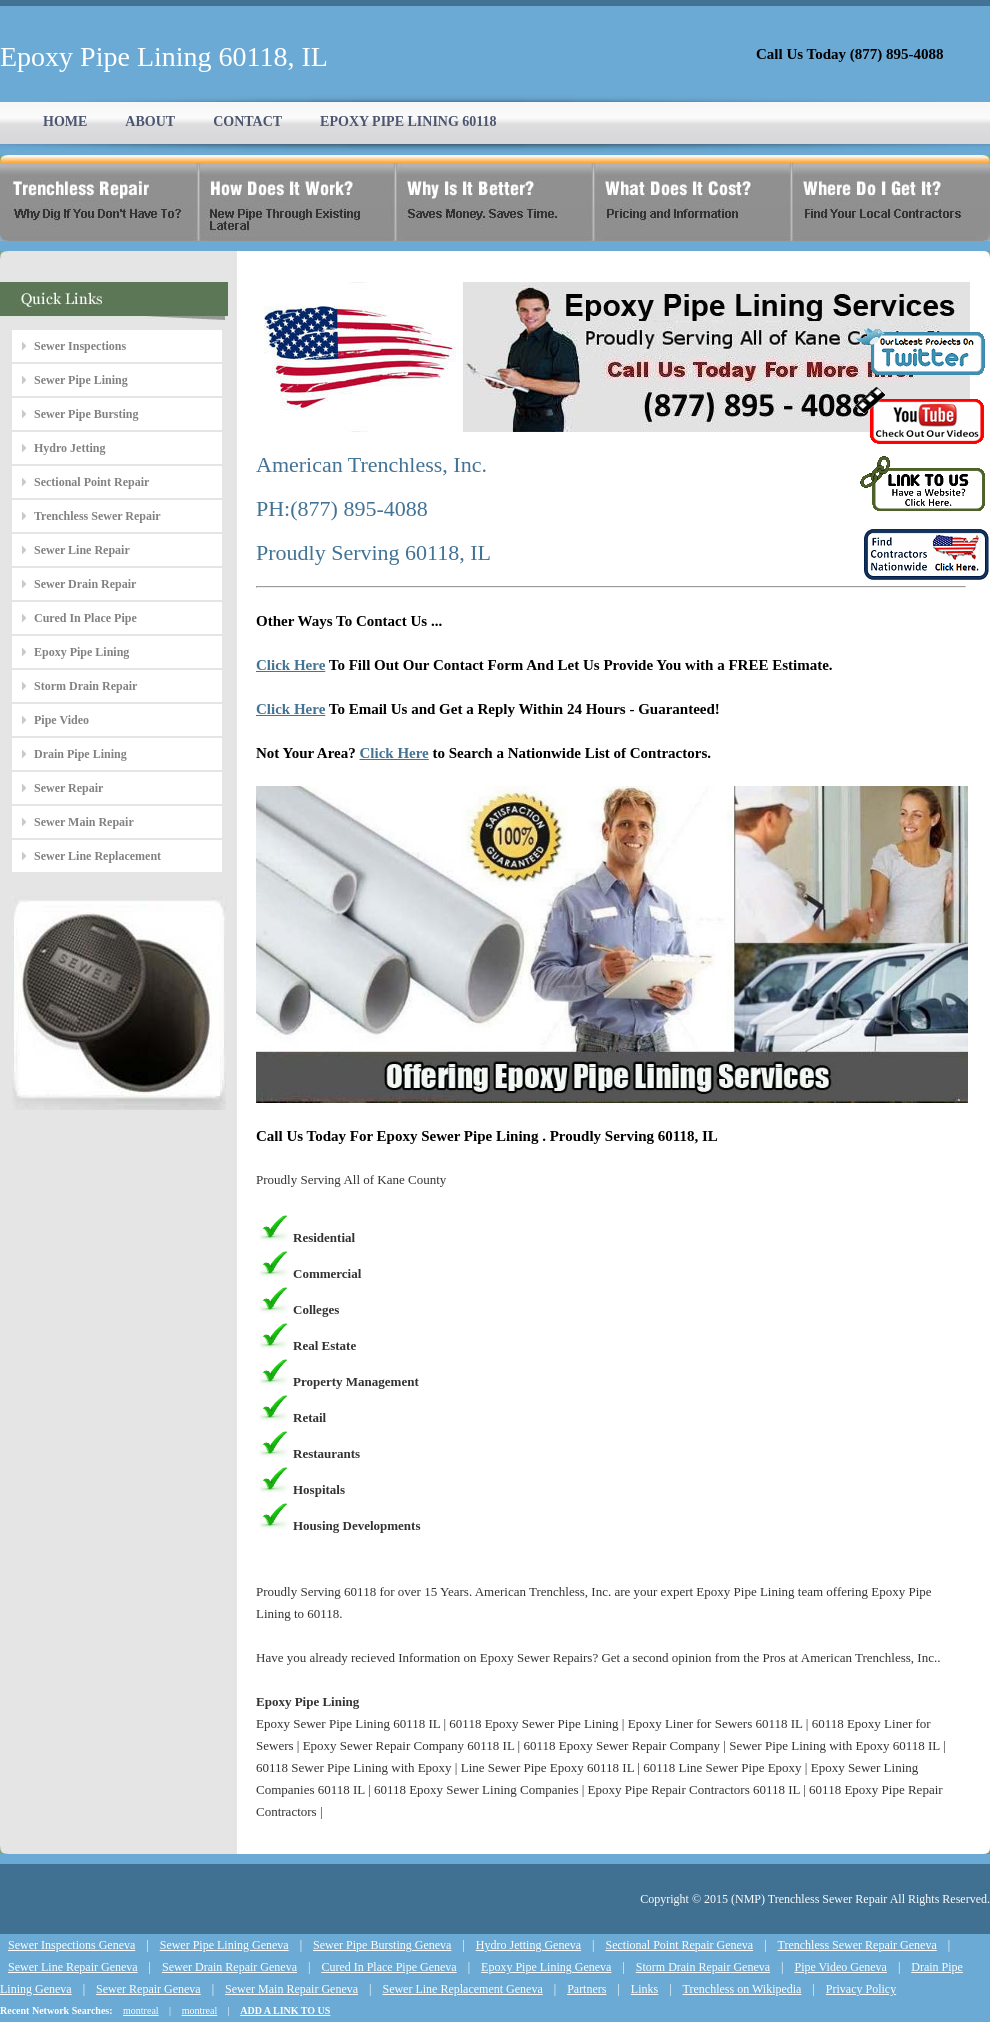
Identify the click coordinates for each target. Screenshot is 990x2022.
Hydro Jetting (69, 448)
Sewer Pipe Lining (81, 380)
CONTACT (247, 121)
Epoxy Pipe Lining (81, 652)
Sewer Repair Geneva (148, 1989)
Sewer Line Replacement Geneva (462, 1989)
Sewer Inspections (80, 346)
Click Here (290, 665)
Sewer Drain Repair (85, 584)
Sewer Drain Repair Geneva (229, 1967)
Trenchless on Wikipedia (742, 1989)
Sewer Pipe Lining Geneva (224, 1945)
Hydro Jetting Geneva (528, 1945)
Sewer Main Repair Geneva (291, 1989)
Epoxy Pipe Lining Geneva (546, 1967)
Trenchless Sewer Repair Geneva (857, 1945)
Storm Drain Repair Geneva (703, 1967)
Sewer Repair (68, 788)
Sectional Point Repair (91, 482)
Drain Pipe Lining (80, 754)
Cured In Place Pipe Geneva (388, 1967)
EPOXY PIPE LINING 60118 (408, 121)
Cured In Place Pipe (85, 618)
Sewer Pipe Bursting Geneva (382, 1945)
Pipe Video (61, 720)
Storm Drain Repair (85, 686)
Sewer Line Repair (82, 550)
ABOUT (150, 121)
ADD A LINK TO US (285, 2010)
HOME (65, 121)
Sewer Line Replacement (97, 856)
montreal (141, 2010)
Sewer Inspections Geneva (71, 1945)
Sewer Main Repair (84, 822)
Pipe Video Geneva (841, 1967)
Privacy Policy (861, 1989)
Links (644, 1989)
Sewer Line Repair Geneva (73, 1967)
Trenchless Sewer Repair (97, 516)
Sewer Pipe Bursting (86, 414)
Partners (586, 1989)
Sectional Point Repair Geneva (680, 1945)
